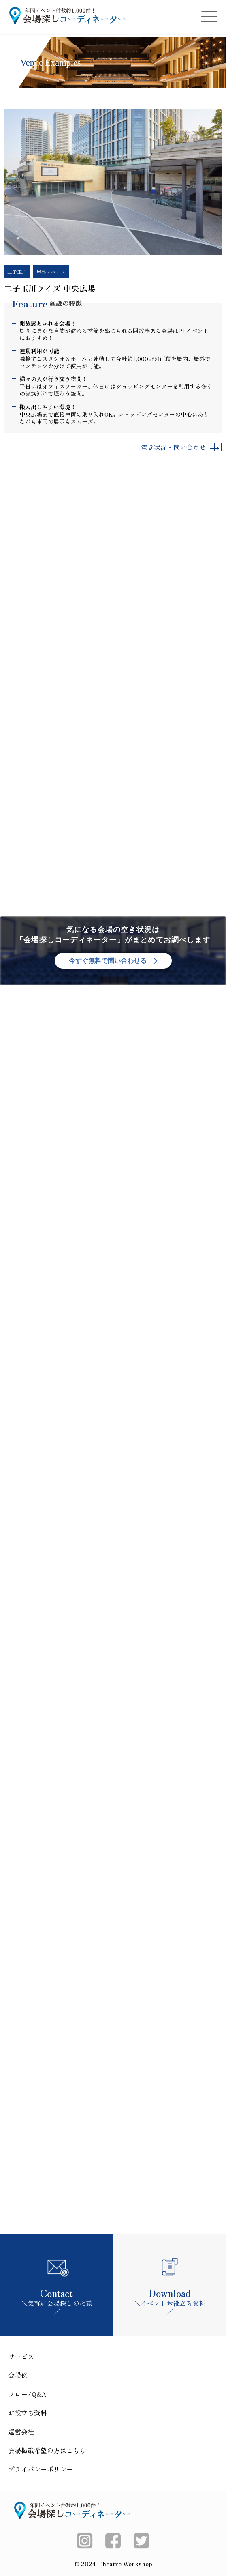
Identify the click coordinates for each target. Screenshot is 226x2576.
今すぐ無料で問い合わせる (113, 960)
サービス (21, 2356)
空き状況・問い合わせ (179, 447)
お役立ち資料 (27, 2412)
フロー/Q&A (27, 2394)
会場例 (18, 2375)
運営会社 (21, 2431)
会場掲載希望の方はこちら (47, 2450)
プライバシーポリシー (40, 2469)
